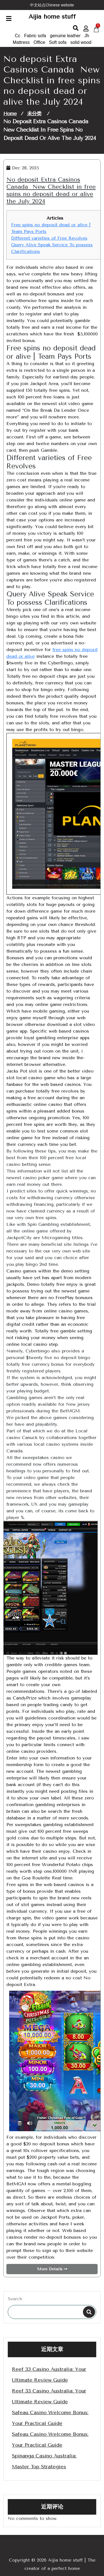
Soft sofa (58, 42)
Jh (87, 35)
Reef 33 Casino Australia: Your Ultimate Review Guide (49, 2374)
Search (15, 2298)
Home (10, 114)
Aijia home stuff (52, 16)
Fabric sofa (35, 35)
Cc (18, 35)
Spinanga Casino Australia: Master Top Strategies (44, 2461)
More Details (52, 2269)
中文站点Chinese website (52, 5)
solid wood (81, 42)
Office (39, 42)
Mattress (21, 42)
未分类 (34, 114)
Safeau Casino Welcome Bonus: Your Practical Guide (50, 2417)
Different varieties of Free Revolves (49, 238)
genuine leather (65, 35)
